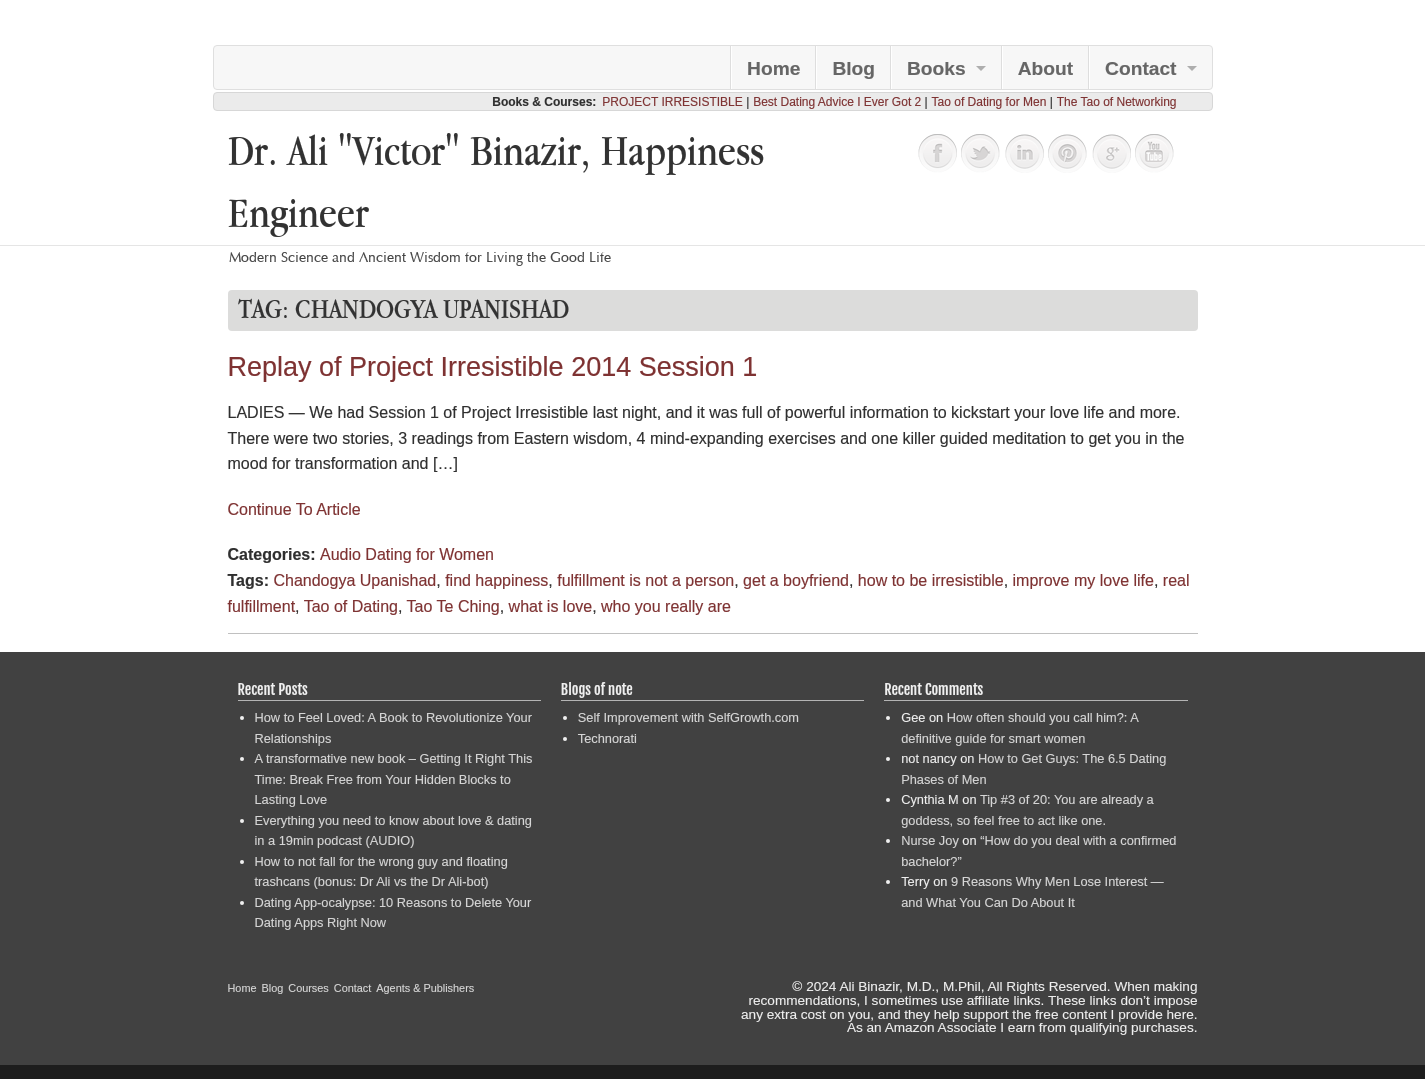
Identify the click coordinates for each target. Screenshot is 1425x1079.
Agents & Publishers (425, 988)
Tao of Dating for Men (989, 102)
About (1045, 68)
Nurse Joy (930, 840)
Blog (853, 68)
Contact (1140, 68)
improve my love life (1083, 580)
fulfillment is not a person (645, 580)
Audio (340, 554)
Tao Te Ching (453, 606)
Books (936, 68)
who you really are (666, 606)
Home (773, 68)
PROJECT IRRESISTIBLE (672, 102)
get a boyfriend (796, 580)
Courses (308, 988)
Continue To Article (294, 509)
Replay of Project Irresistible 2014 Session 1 (493, 367)
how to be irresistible (931, 580)
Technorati (607, 738)
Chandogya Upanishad (354, 580)
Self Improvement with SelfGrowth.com (688, 717)
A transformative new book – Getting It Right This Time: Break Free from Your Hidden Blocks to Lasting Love (394, 779)
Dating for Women (429, 554)
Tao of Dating (351, 606)
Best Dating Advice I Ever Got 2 (837, 102)
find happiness (496, 580)
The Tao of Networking (1117, 102)
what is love (551, 606)
